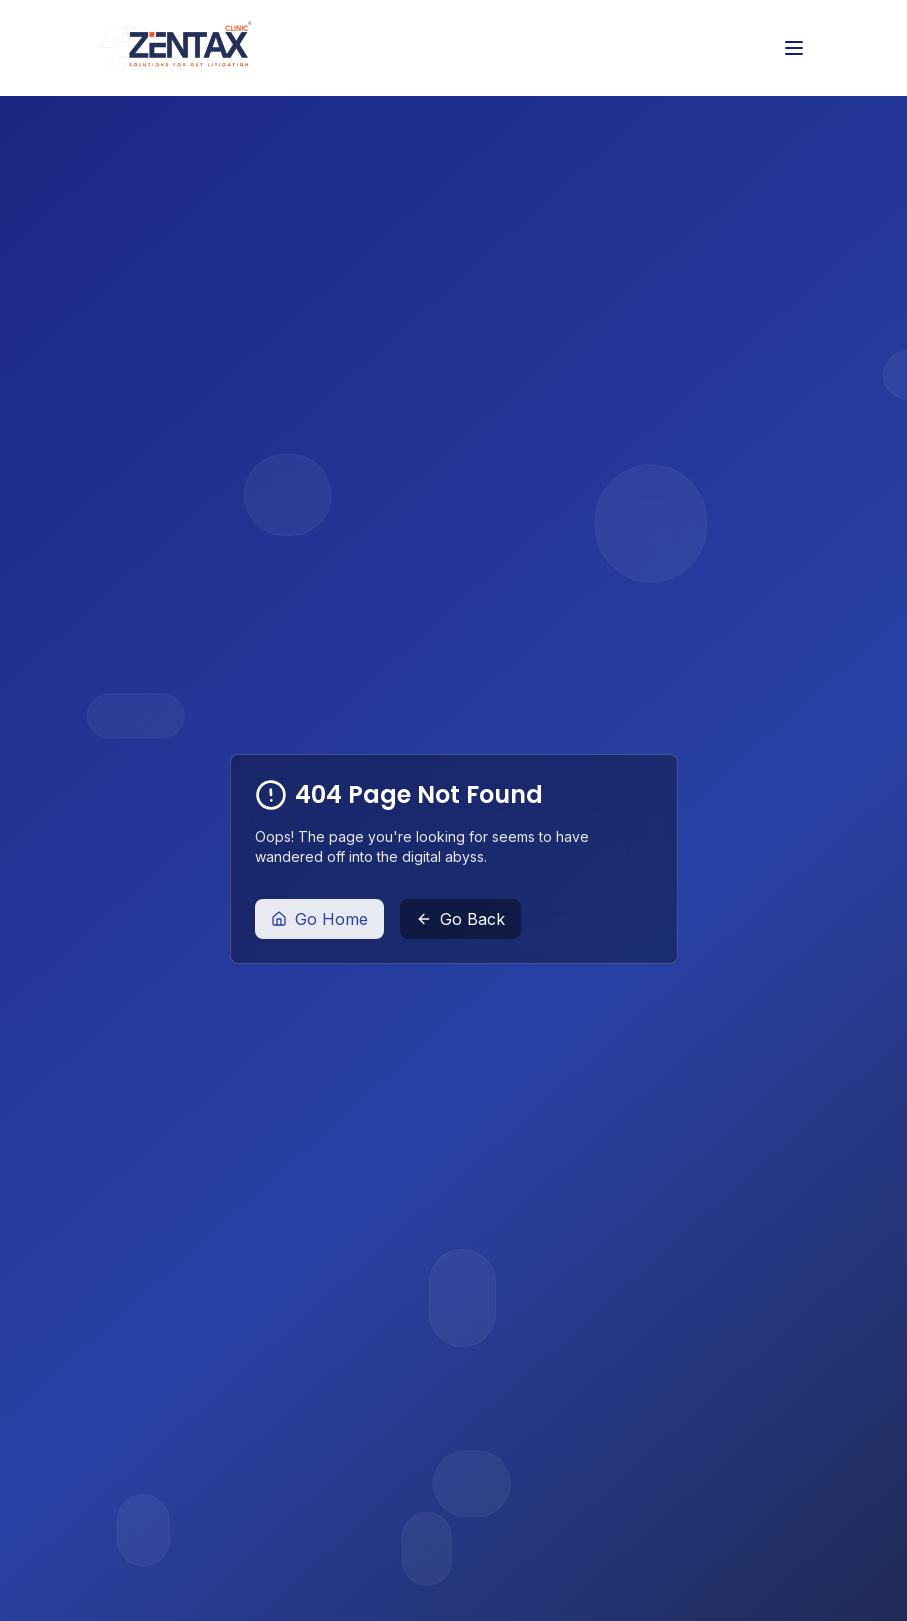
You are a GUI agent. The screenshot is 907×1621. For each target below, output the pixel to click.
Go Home (319, 919)
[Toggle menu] (794, 48)
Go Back (460, 919)
